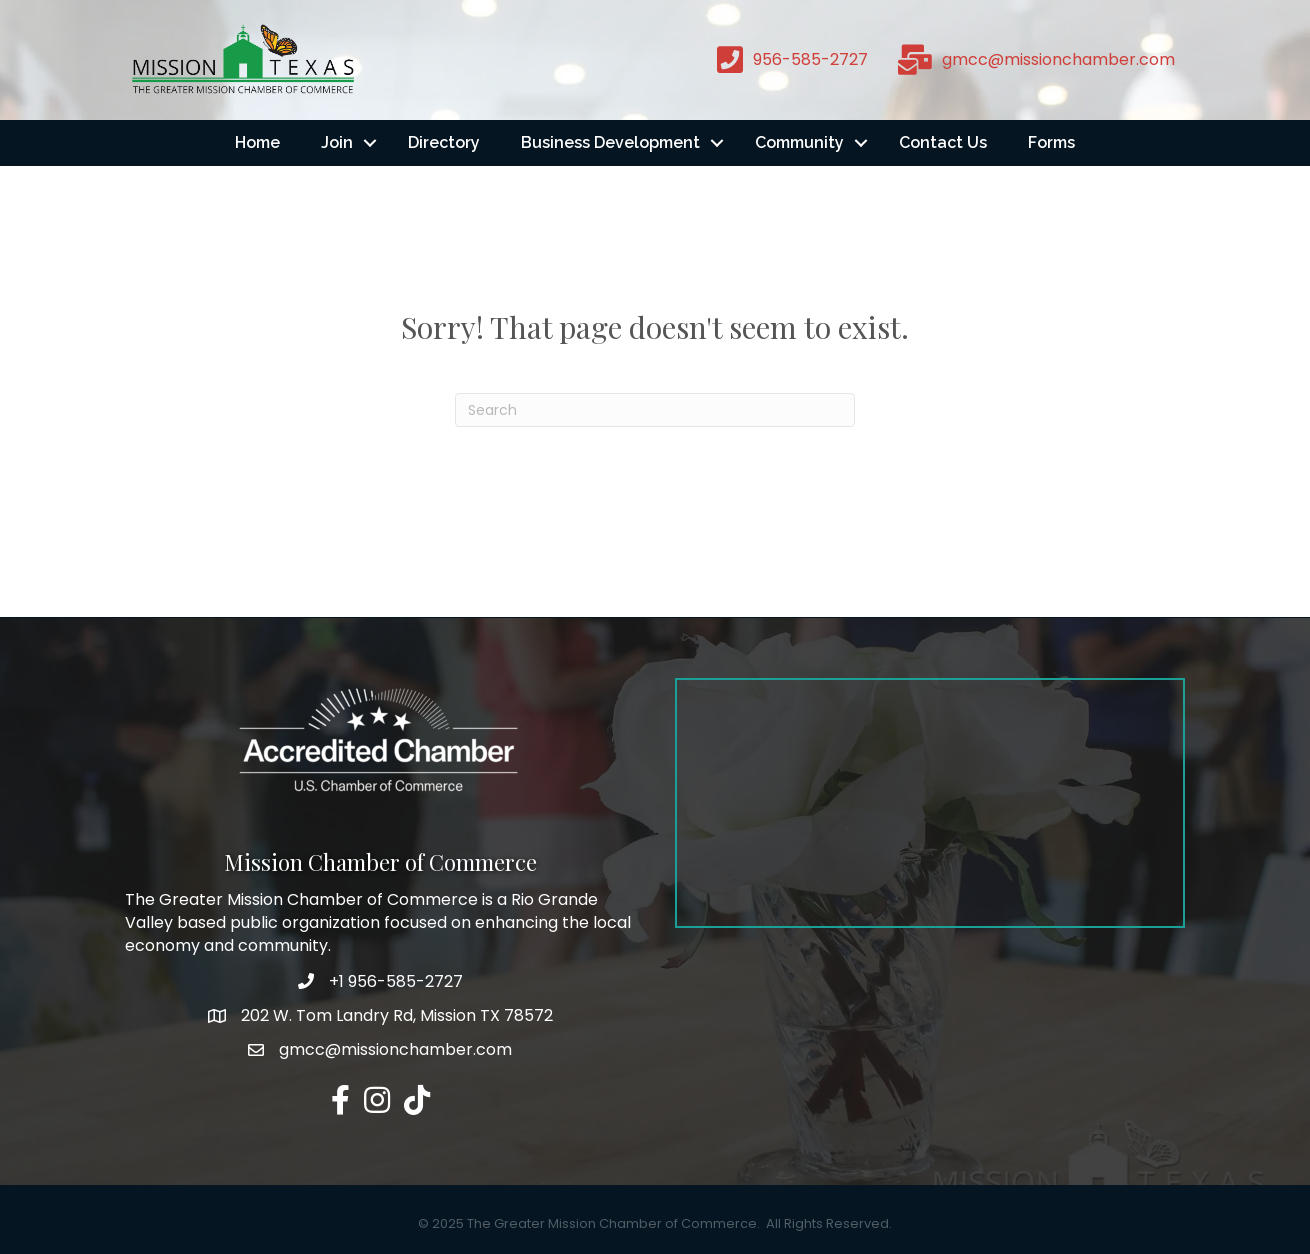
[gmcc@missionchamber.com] (1031, 60)
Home (257, 142)
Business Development (610, 142)
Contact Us (943, 142)
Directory (444, 142)
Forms (1051, 142)
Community (799, 142)
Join (337, 142)
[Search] (655, 410)
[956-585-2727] (787, 60)
